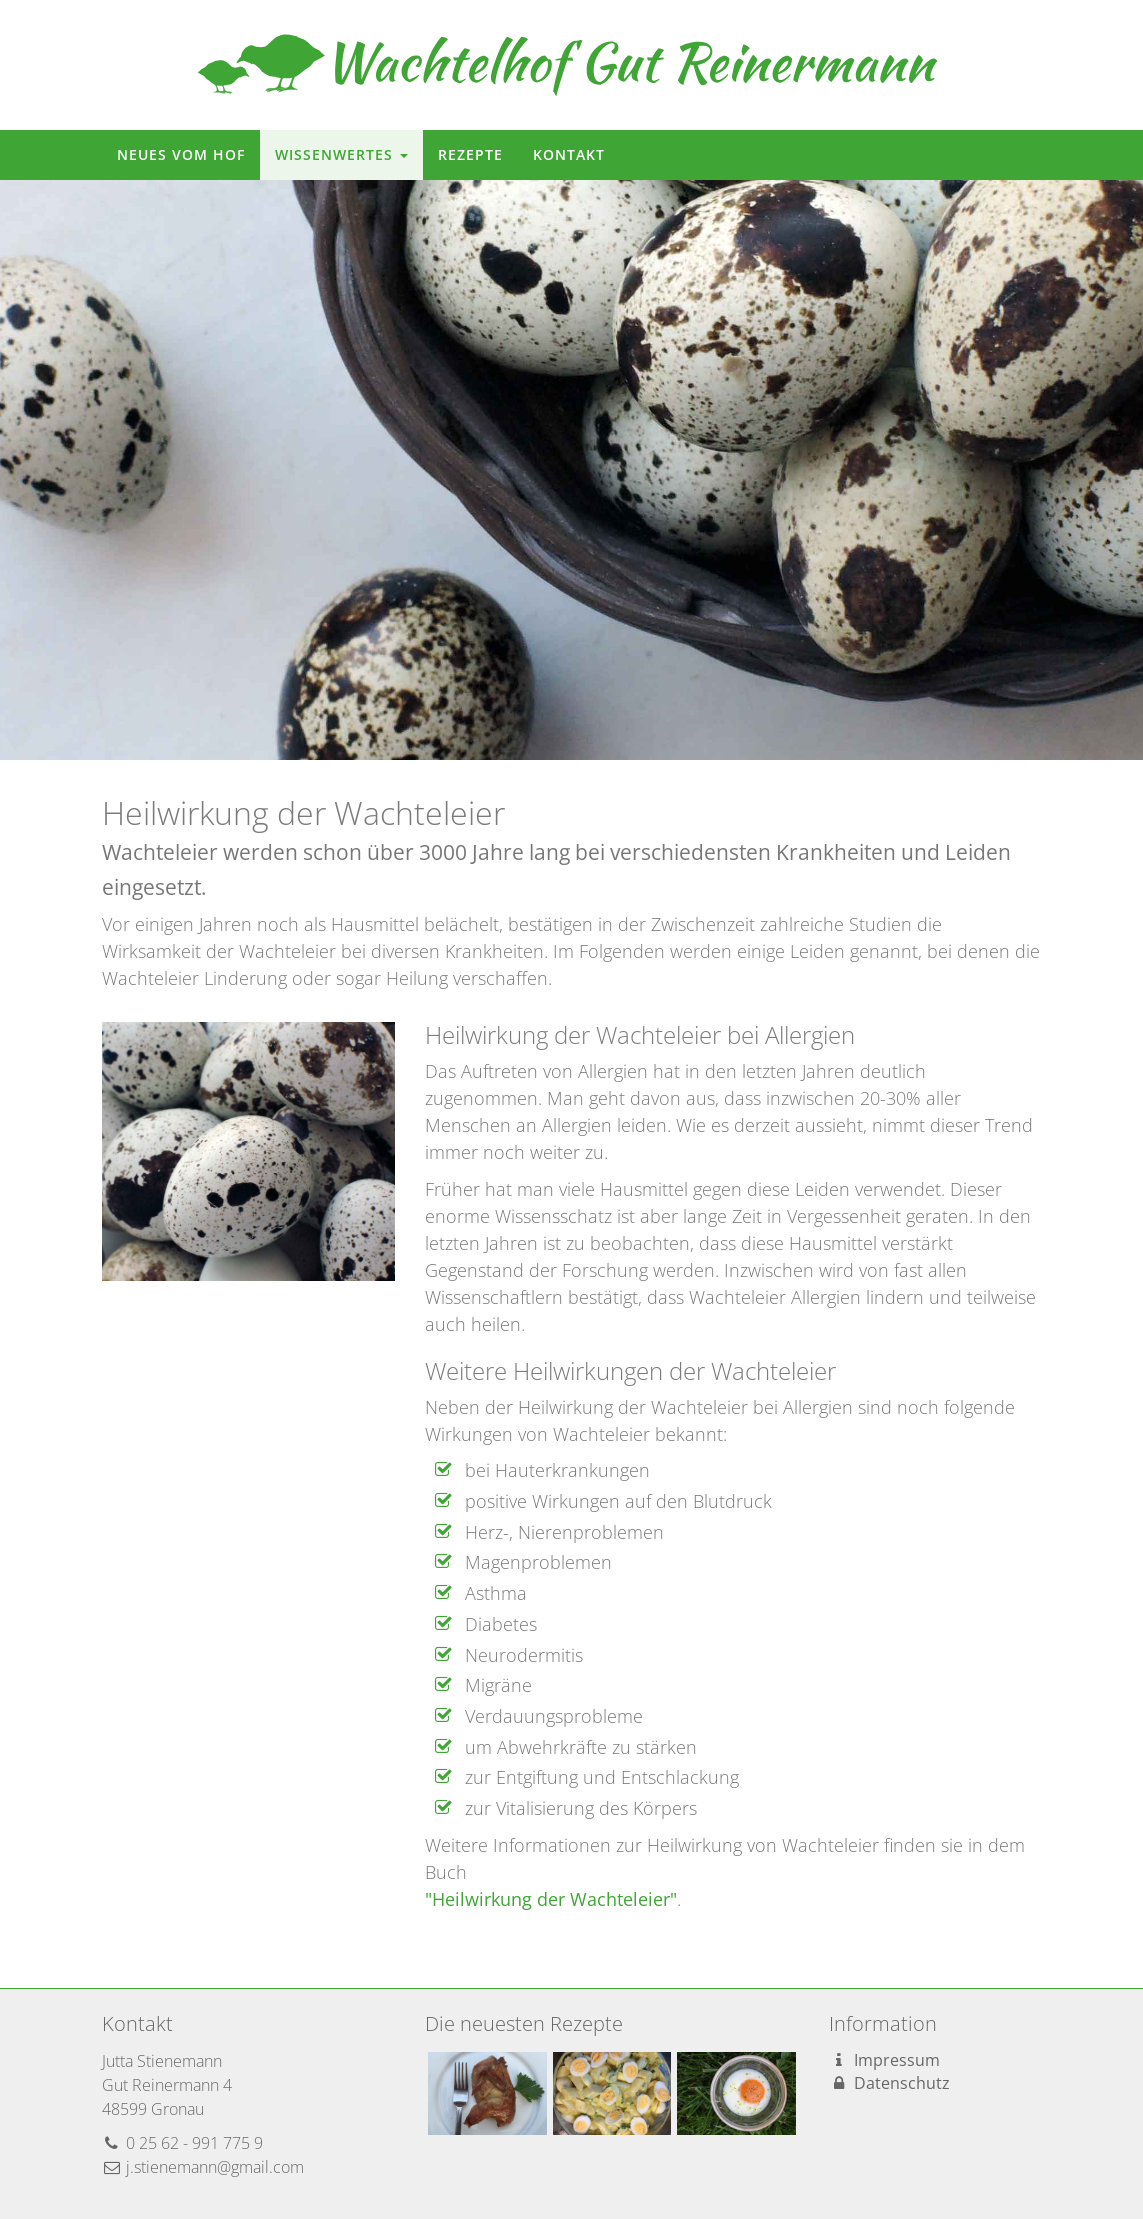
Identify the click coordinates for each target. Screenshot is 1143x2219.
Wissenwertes (341, 154)
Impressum (884, 2060)
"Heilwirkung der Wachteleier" (551, 1899)
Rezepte (470, 154)
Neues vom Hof (181, 154)
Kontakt (569, 154)
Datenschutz (889, 2083)
